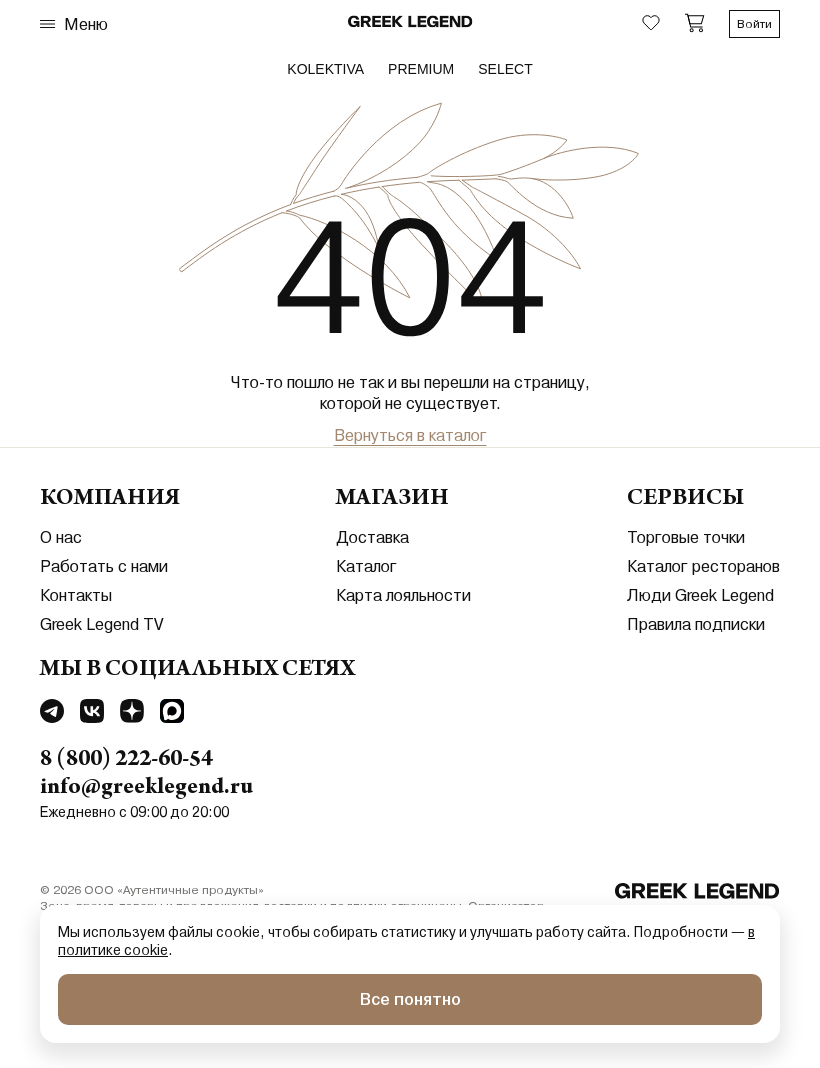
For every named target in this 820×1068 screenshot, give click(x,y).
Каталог (366, 566)
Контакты (76, 595)
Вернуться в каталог (410, 435)
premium (421, 69)
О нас (61, 537)
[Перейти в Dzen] (132, 714)
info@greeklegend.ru (146, 789)
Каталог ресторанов (703, 566)
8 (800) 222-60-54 (126, 761)
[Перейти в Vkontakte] (92, 714)
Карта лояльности (403, 595)
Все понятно (410, 999)
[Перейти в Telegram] (52, 714)
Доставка (372, 537)
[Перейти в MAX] (172, 714)
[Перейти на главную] (697, 893)
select (505, 69)
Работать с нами (104, 566)
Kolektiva (325, 69)
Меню (74, 24)
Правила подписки (696, 624)
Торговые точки (686, 537)
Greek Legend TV (102, 624)
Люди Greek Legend (700, 595)
